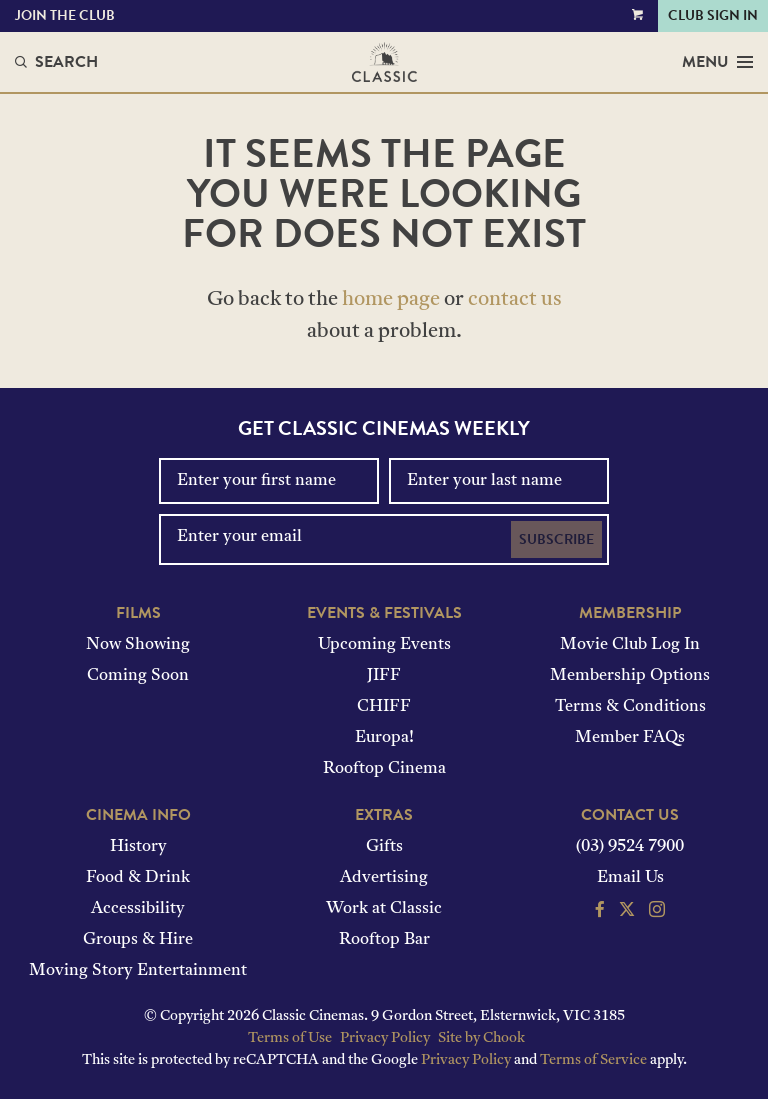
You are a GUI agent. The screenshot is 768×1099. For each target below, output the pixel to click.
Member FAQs (630, 738)
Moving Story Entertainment (138, 971)
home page (391, 300)
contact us (515, 300)
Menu (717, 62)
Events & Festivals (384, 613)
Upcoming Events (384, 645)
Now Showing (138, 645)
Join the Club (65, 15)
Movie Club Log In (630, 645)
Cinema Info (138, 815)
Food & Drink (138, 878)
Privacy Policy (385, 1038)
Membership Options (630, 676)
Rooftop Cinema (384, 769)
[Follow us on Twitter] (627, 912)
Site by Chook (481, 1038)
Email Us (630, 878)
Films (138, 613)
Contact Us (630, 815)
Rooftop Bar (384, 940)
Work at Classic (384, 909)
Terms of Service (593, 1060)
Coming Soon (138, 676)
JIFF (384, 676)
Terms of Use (290, 1038)
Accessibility (138, 909)
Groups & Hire (138, 940)
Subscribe (556, 539)
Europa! (384, 738)
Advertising (384, 878)
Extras (384, 815)
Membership (630, 613)
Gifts (384, 847)
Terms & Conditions (630, 707)
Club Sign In (713, 15)
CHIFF (384, 707)
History (138, 847)
